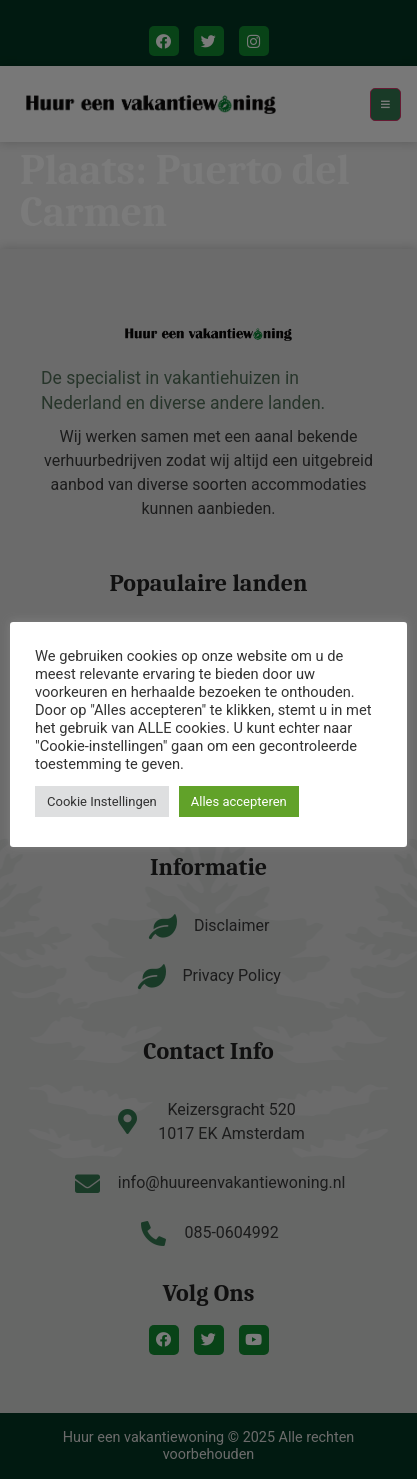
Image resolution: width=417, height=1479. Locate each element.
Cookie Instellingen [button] (102, 801)
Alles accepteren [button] (239, 801)
